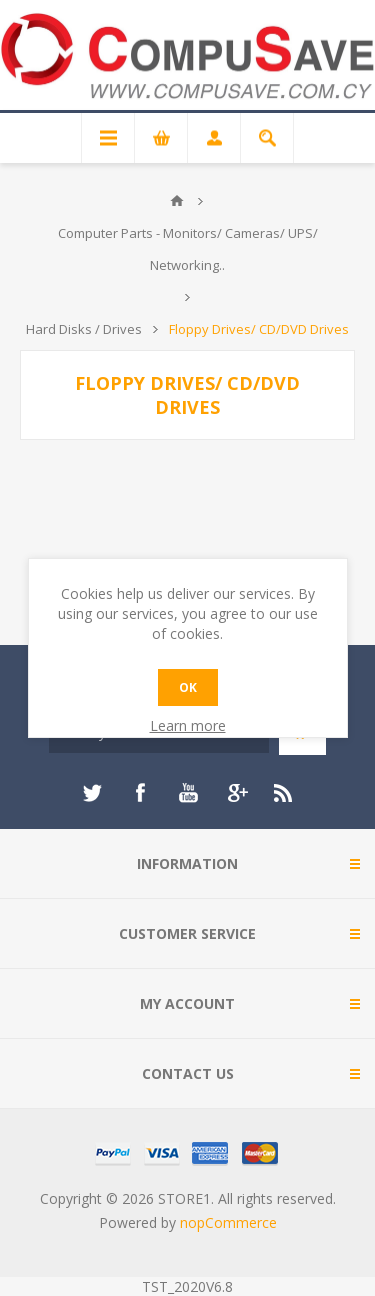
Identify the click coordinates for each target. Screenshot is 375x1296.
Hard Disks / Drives (84, 329)
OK (188, 687)
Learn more (188, 725)
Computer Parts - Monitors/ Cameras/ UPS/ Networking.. (188, 249)
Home (177, 201)
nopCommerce (228, 1222)
